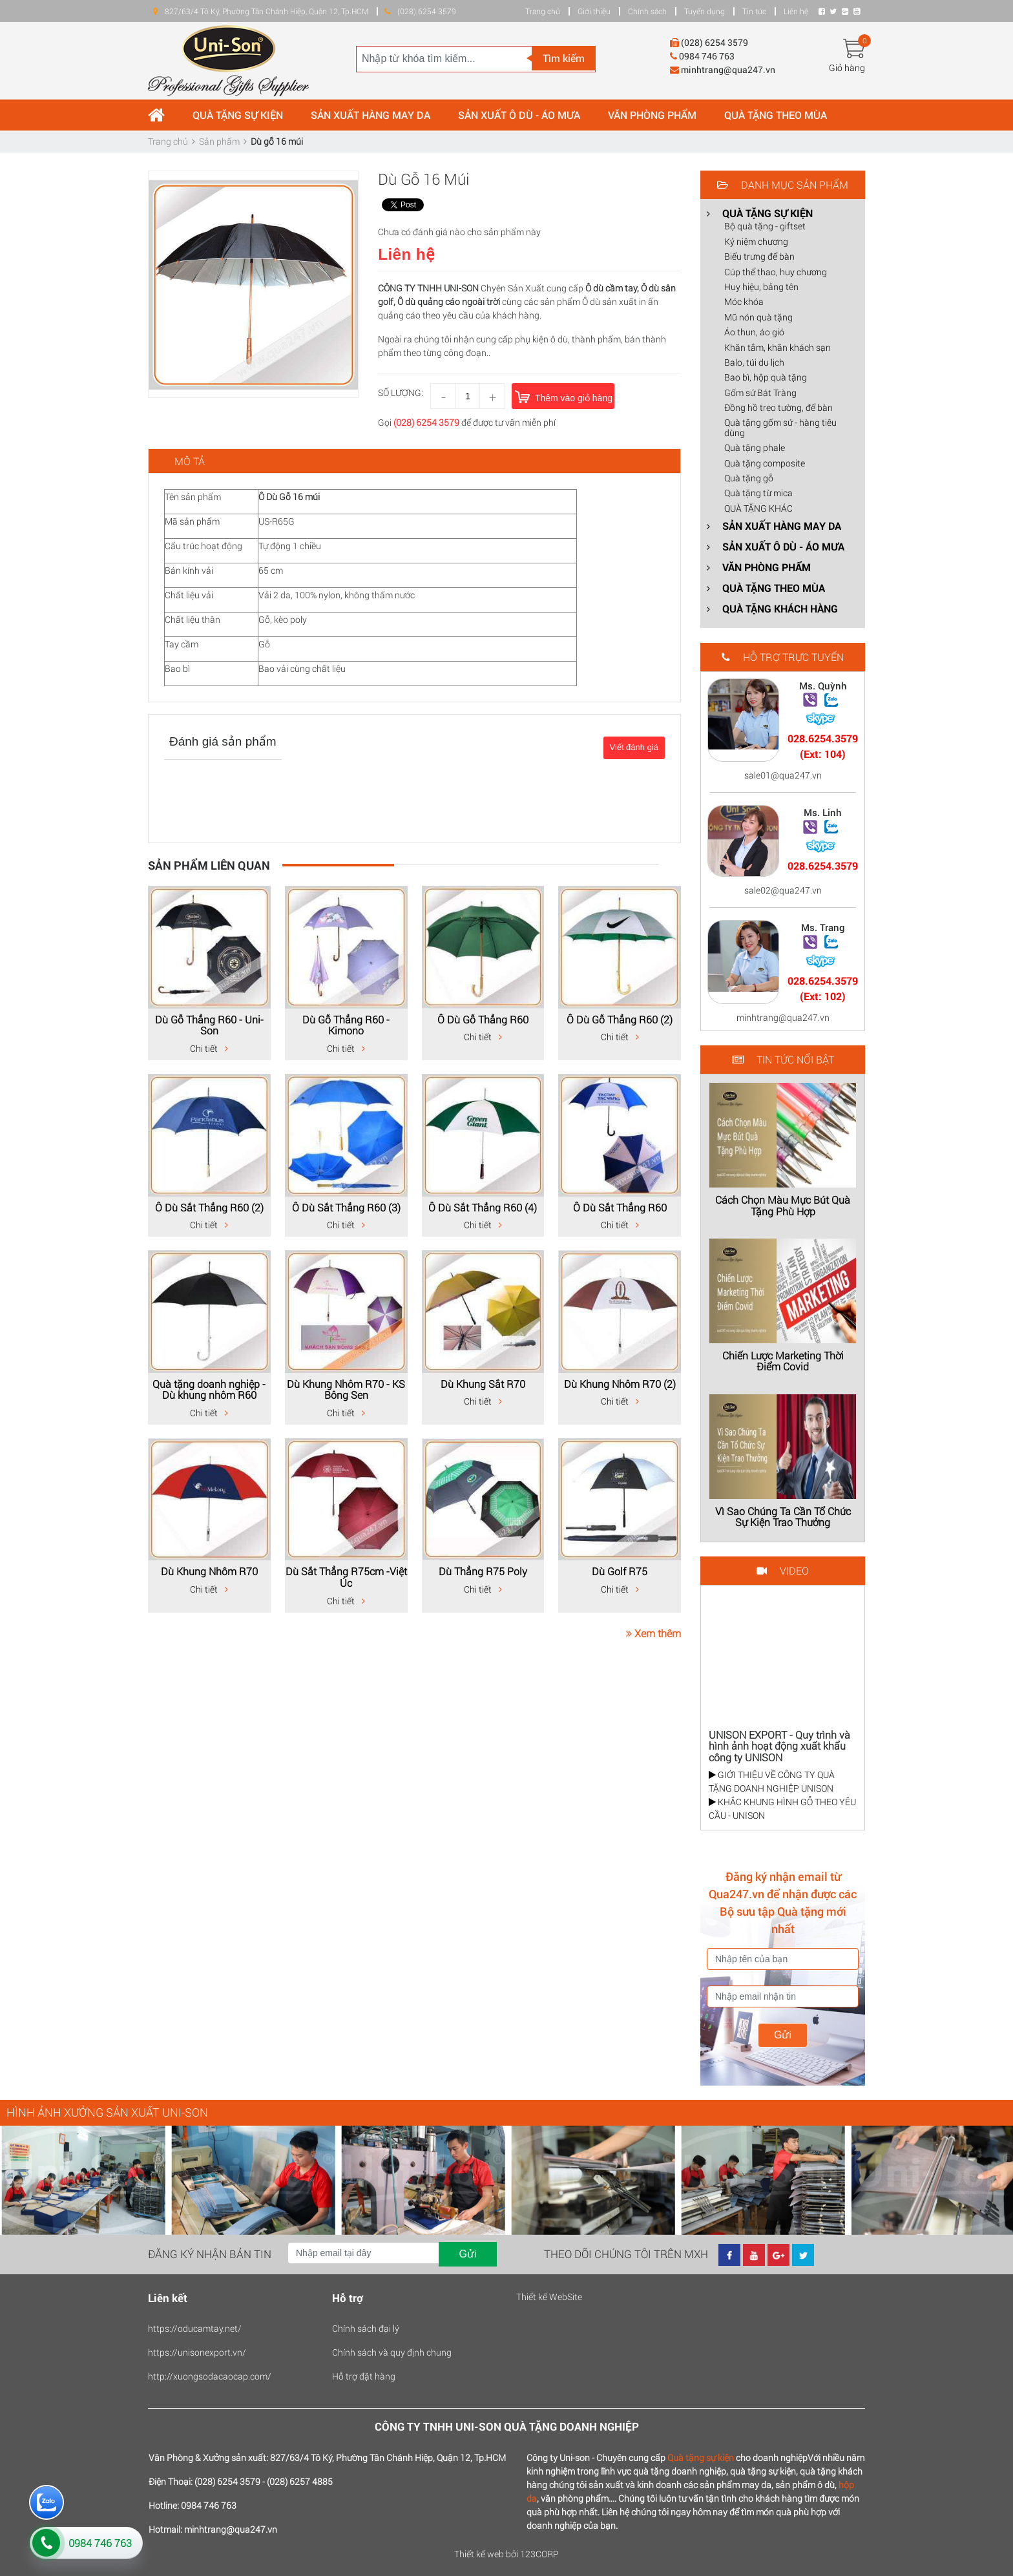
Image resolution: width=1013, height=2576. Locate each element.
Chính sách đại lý (365, 2328)
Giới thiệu (594, 11)
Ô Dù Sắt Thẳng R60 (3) (346, 1207)
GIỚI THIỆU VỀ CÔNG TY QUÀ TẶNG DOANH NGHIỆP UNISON (772, 1781)
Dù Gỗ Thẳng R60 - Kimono (346, 1025)
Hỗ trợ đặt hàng (363, 2376)
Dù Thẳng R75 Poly (483, 1571)
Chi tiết (209, 1048)
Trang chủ (542, 11)
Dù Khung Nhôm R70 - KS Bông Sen (346, 1389)
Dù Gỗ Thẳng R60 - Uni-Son (209, 1025)
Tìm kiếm (564, 58)
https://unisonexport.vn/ (197, 2352)
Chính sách (647, 11)
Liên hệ (796, 11)
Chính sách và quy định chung (392, 2352)
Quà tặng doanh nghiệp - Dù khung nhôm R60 (209, 1389)
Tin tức (754, 11)
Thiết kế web (479, 2554)
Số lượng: (400, 392)
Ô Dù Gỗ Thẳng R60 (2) (620, 1019)
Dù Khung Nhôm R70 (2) (620, 1383)
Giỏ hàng (847, 67)
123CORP (539, 2554)
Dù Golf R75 (619, 1571)
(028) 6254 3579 (426, 422)
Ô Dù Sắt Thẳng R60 (620, 1207)
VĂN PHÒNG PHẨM (652, 114)
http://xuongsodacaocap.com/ (209, 2376)
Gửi (782, 2034)
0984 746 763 (100, 2543)
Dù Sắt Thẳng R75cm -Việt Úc (346, 1576)
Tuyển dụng (704, 11)
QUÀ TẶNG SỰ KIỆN (238, 114)
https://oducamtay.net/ (195, 2328)
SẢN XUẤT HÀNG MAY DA (370, 114)
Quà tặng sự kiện (700, 2457)
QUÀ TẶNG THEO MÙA (775, 114)
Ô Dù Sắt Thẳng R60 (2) (209, 1207)
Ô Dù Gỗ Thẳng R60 (482, 1019)
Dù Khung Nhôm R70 (209, 1571)
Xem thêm (653, 1633)
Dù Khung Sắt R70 (483, 1383)
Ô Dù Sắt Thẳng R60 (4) (482, 1207)
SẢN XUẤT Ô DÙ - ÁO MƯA (519, 114)
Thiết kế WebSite (549, 2296)
